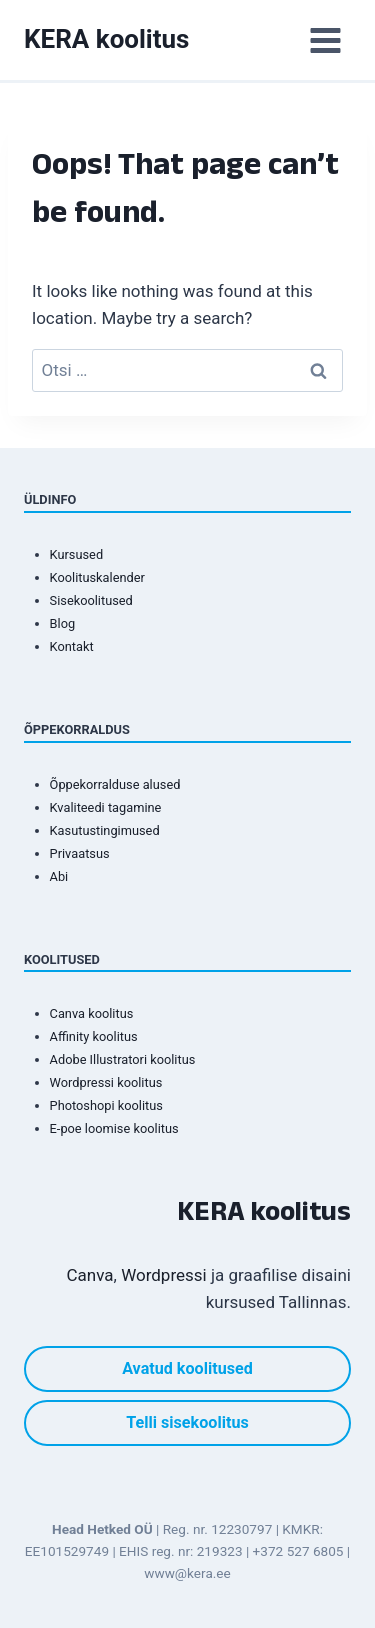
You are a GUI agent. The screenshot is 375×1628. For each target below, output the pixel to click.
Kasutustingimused (105, 830)
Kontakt (72, 646)
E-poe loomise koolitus (114, 1128)
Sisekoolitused (91, 600)
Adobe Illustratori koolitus (123, 1059)
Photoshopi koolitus (106, 1105)
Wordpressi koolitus (106, 1082)
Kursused (77, 554)
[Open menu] (325, 40)
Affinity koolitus (94, 1036)
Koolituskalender (97, 577)
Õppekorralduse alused (115, 784)
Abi (59, 876)
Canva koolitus (92, 1013)
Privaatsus (80, 853)
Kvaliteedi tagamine (106, 807)
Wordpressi (164, 1275)
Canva (90, 1275)
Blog (63, 623)
